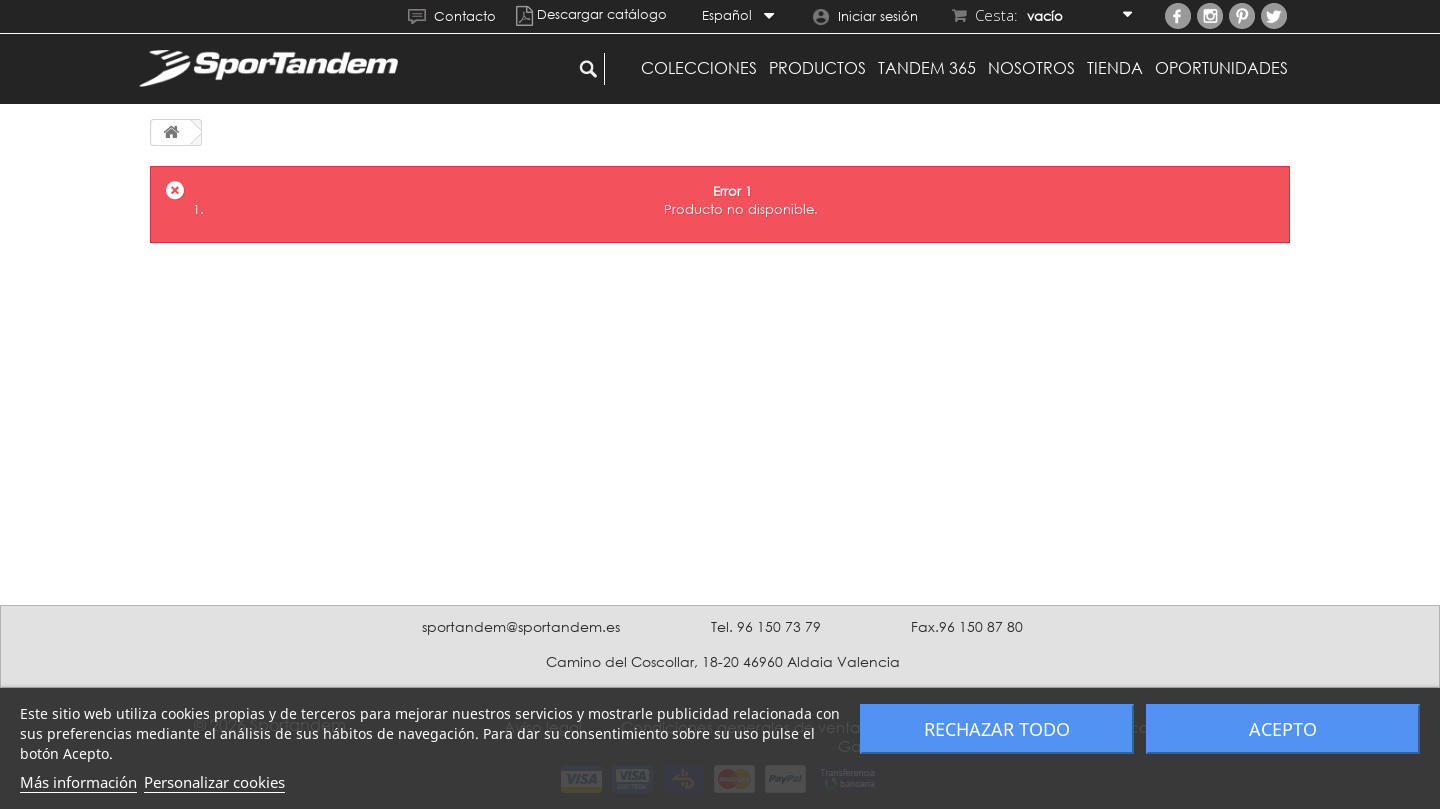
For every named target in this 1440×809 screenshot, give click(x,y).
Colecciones (699, 68)
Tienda (1115, 68)
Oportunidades (1221, 68)
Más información (78, 782)
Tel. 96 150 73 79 (766, 626)
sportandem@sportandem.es (521, 626)
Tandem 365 (927, 68)
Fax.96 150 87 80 (967, 626)
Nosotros (1031, 68)
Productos (817, 68)
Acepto (1283, 729)
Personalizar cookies (214, 782)
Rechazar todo (997, 729)
